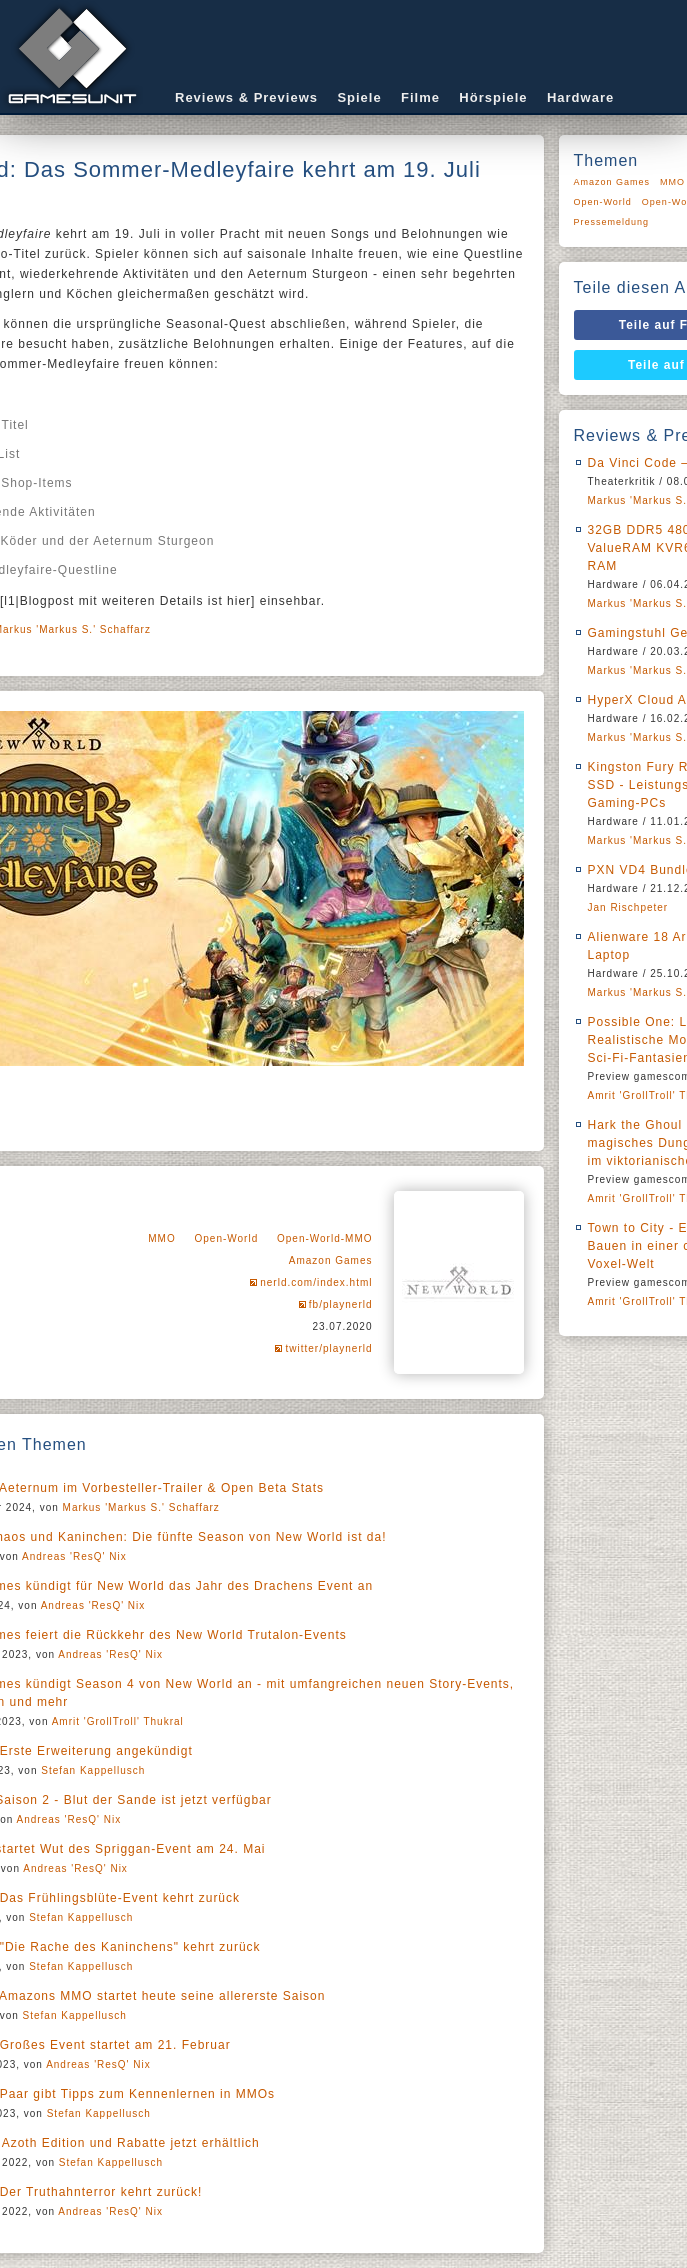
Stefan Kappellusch (93, 1770)
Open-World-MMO (325, 1238)
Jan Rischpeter (628, 907)
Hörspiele (493, 97)
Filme (420, 97)
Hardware (580, 97)
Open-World (226, 1238)
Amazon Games (331, 1260)
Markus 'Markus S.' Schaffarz (141, 1507)
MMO (161, 1238)
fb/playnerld (341, 1304)
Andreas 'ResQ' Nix (74, 1556)
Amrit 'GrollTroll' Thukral (118, 1721)
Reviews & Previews (246, 97)
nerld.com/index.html (316, 1282)
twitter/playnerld (328, 1348)
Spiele (359, 97)
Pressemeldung (612, 222)
